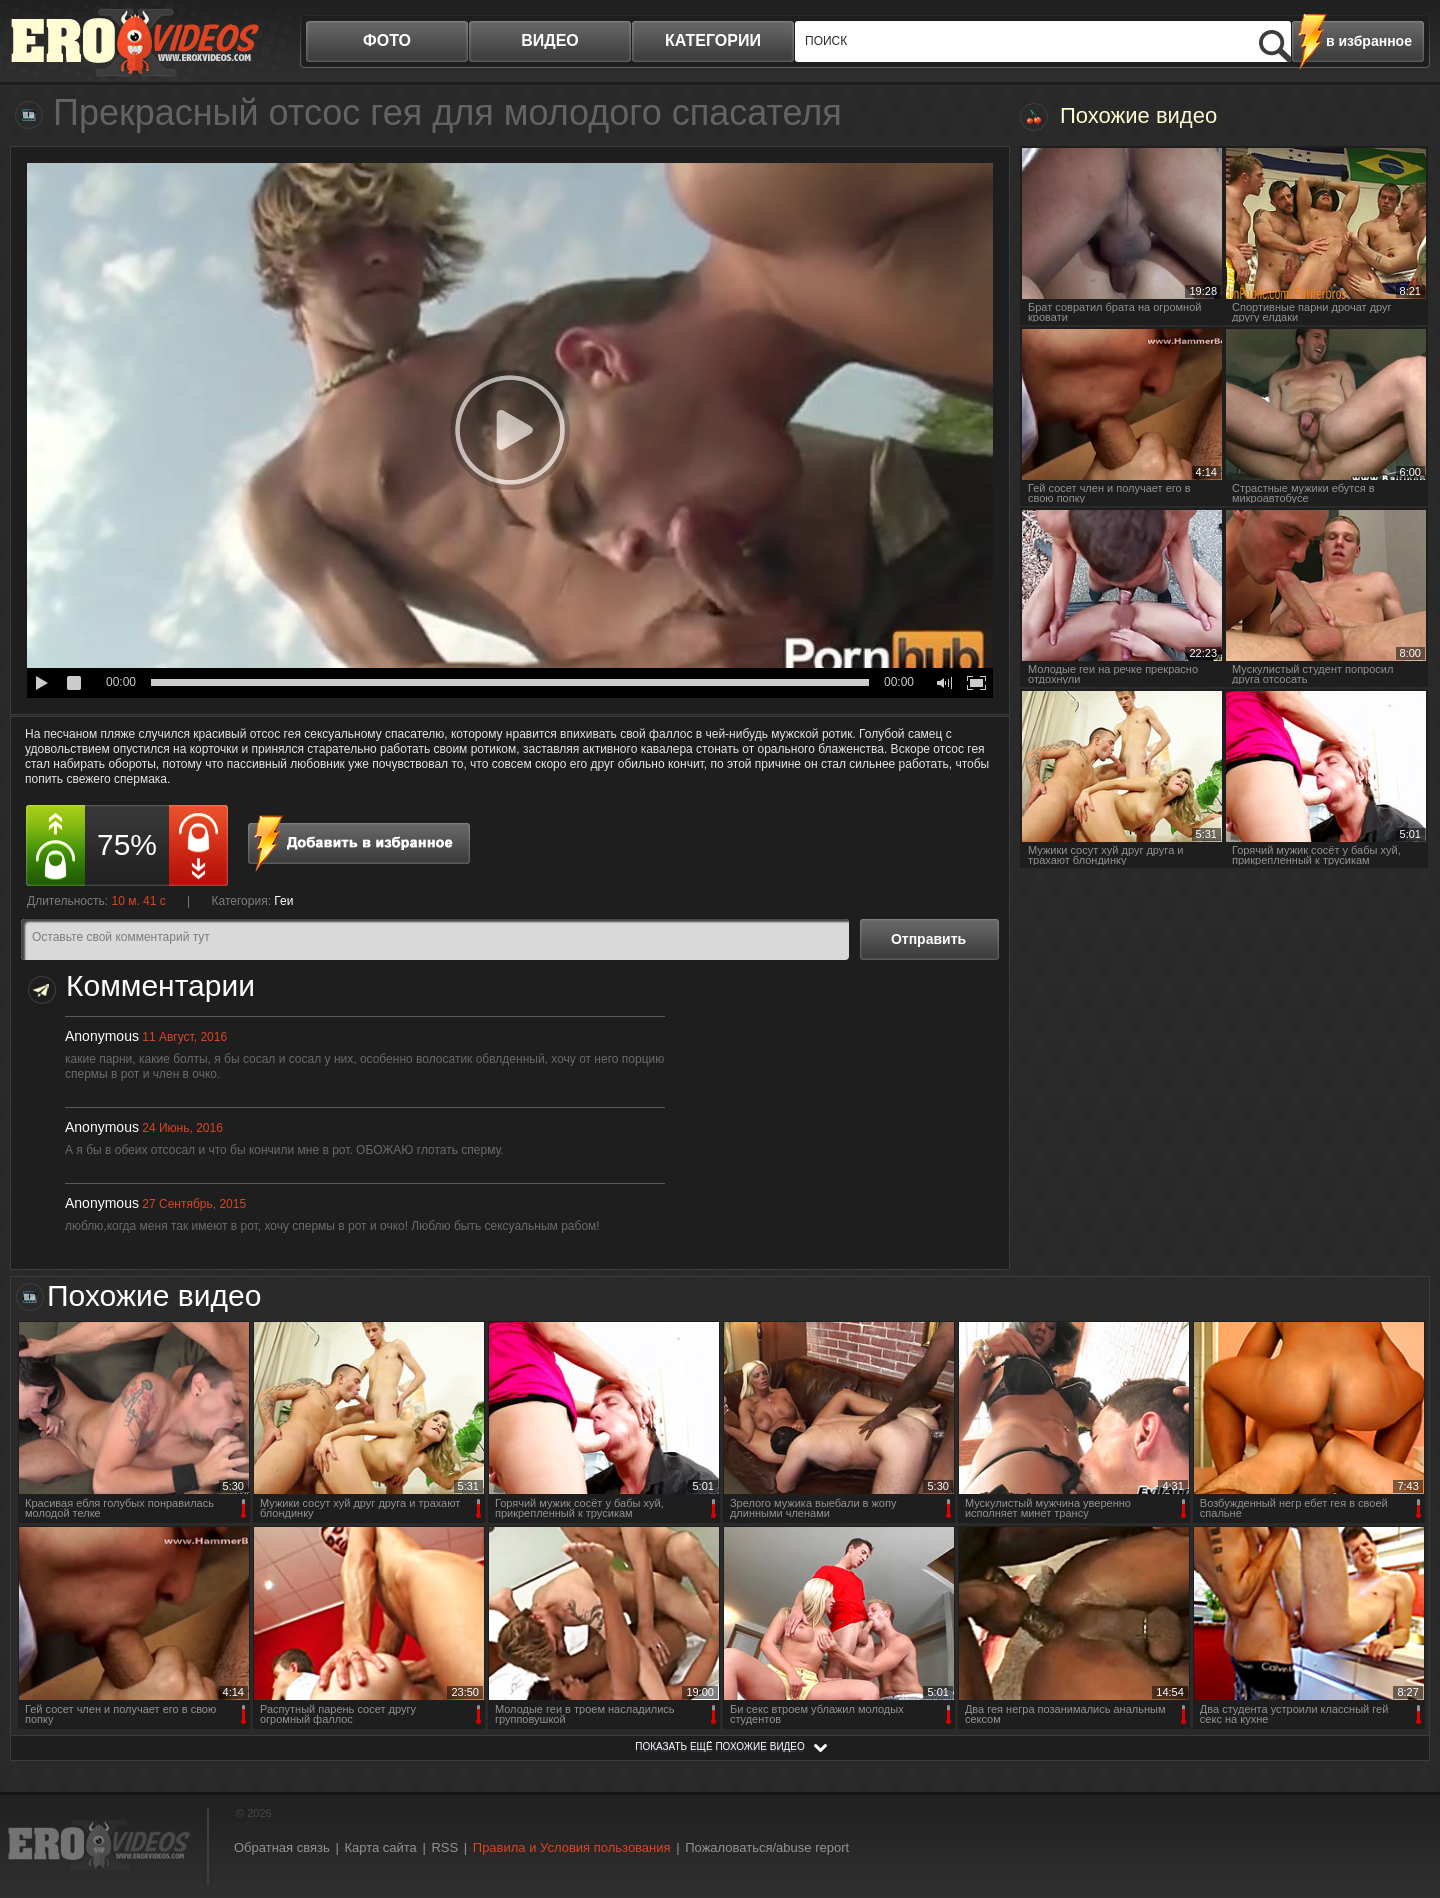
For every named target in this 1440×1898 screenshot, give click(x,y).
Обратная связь (282, 1847)
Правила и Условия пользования (572, 1847)
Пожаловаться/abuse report (767, 1847)
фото (387, 40)
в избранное (1369, 41)
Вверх (1402, 1777)
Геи (283, 901)
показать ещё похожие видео (720, 1746)
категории (713, 40)
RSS (444, 1847)
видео (550, 40)
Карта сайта (380, 1847)
